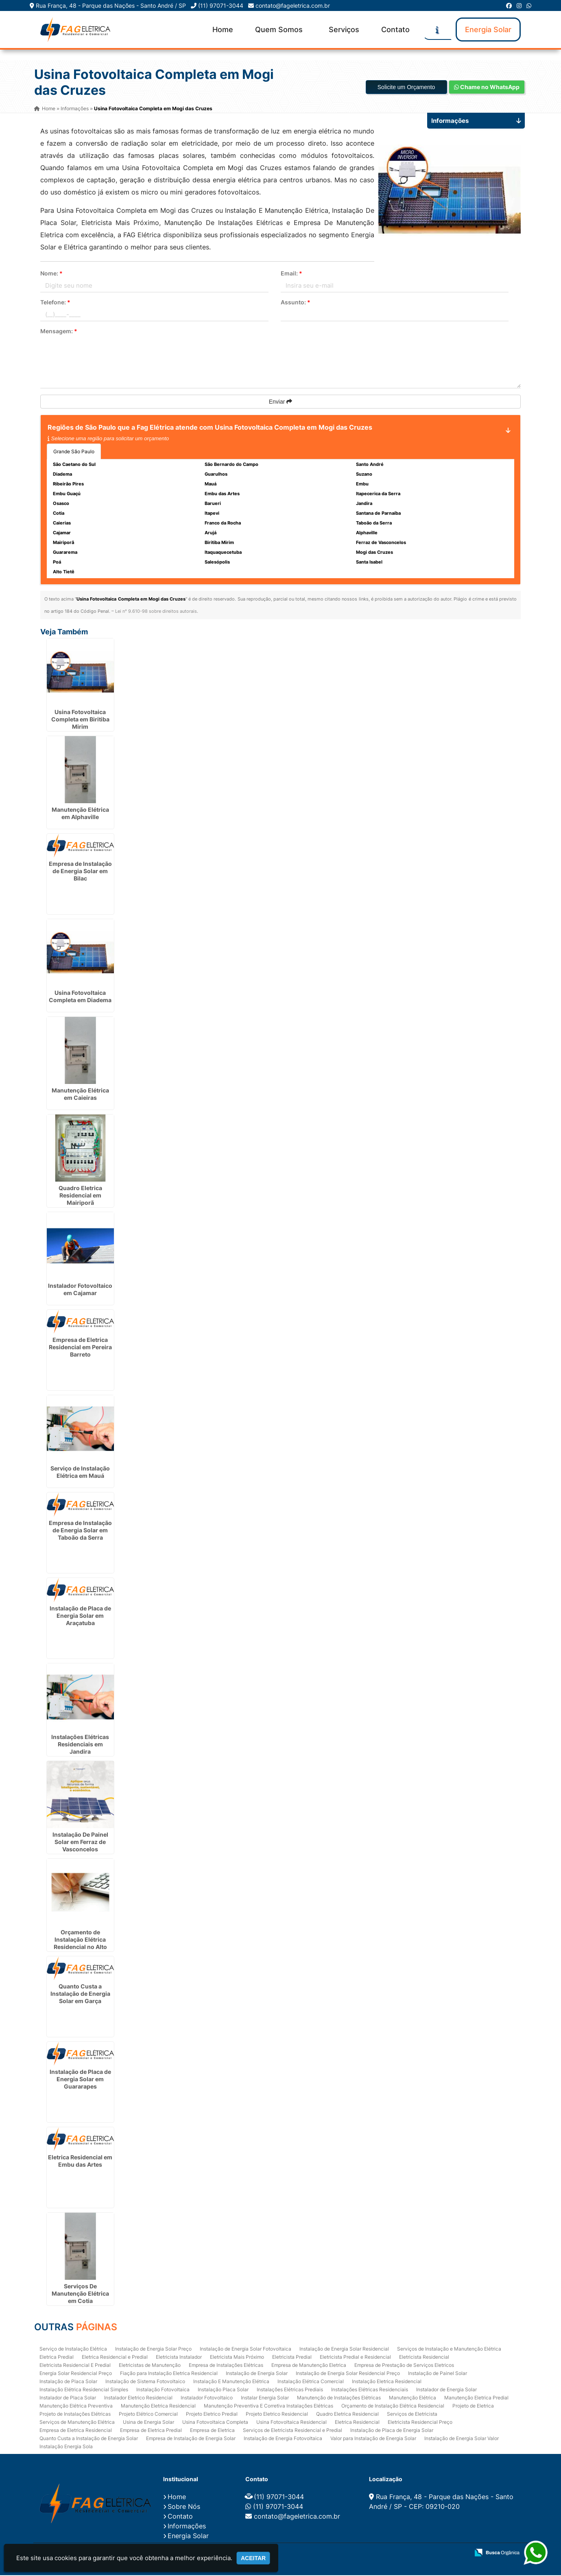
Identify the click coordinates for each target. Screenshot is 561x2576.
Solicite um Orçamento (406, 88)
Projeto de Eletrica (473, 2406)
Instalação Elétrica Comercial (310, 2382)
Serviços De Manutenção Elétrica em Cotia (80, 2294)
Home (222, 29)
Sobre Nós (184, 2507)
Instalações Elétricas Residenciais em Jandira (80, 1745)
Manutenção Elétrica (412, 2398)
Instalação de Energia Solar (257, 2374)
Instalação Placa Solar (223, 2390)
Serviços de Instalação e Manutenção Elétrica (449, 2349)
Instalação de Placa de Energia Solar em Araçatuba (80, 1616)
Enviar (281, 402)
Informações (187, 2527)
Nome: (51, 274)
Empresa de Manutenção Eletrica (308, 2365)
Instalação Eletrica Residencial (386, 2382)
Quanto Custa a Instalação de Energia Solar (88, 2439)
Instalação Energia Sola (66, 2447)
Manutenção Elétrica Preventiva (76, 2406)
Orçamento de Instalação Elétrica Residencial (392, 2406)
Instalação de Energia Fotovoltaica (283, 2439)
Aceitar (253, 2558)
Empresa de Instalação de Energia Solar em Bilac (80, 872)
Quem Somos (279, 29)
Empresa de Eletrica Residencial (75, 2430)
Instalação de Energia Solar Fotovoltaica (245, 2349)
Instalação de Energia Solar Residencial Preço (348, 2374)
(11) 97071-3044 (220, 5)
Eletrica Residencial (357, 2422)
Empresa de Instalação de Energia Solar (191, 2439)
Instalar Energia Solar (265, 2398)
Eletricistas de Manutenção (150, 2365)
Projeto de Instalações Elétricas (75, 2414)
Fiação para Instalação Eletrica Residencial (169, 2374)
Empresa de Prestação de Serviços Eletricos (404, 2365)
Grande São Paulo (73, 452)
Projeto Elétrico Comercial (148, 2414)
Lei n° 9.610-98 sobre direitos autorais (156, 612)
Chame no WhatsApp (487, 87)
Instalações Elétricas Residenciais (369, 2390)
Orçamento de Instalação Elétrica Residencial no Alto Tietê (80, 1943)
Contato (395, 29)
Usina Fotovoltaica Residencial (291, 2422)
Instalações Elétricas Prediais (290, 2390)
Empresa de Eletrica (212, 2430)
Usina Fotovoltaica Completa (215, 2422)
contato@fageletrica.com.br (292, 5)
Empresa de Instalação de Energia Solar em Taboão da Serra (80, 1530)
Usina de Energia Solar (148, 2422)
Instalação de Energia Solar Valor (461, 2439)
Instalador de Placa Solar (67, 2398)
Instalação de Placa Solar (68, 2382)
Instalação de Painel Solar (437, 2374)
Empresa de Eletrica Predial (151, 2430)
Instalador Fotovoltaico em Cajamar (80, 1290)
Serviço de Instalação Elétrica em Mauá (80, 1473)
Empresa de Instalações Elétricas (226, 2365)
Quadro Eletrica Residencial (347, 2414)
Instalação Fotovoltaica (163, 2390)
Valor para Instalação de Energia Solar (373, 2439)
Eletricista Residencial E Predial (75, 2365)
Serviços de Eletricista (412, 2414)
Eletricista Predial (292, 2357)
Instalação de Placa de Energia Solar (391, 2430)
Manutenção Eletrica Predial (476, 2398)
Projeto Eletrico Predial (212, 2414)
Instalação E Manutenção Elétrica (231, 2382)
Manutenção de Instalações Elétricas (339, 2398)
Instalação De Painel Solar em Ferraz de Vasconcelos (80, 1842)
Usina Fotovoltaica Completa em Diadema (80, 997)
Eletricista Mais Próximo (237, 2357)
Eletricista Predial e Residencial (355, 2357)
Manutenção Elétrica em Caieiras (80, 1095)
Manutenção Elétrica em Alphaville (80, 814)
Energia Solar (488, 29)
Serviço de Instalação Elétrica (73, 2349)
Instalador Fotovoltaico (207, 2398)
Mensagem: (58, 331)
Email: (291, 274)
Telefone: (55, 302)
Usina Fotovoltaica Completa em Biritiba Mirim (80, 720)
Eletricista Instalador (179, 2357)
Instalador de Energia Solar (446, 2390)
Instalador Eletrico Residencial (138, 2398)
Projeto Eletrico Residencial (277, 2414)
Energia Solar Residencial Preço (75, 2374)
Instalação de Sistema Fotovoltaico (145, 2382)
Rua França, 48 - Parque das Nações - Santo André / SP (111, 5)
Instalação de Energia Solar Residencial (344, 2349)
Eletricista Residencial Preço (420, 2422)
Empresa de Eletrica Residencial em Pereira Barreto (80, 1348)
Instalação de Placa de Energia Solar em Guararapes (80, 2080)
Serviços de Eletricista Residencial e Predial (292, 2430)
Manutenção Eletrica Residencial (158, 2406)
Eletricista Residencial (424, 2357)
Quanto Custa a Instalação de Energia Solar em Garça (80, 1994)
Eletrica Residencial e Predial (115, 2357)
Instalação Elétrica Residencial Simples (83, 2390)
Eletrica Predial (56, 2357)
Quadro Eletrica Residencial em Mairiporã (80, 1195)
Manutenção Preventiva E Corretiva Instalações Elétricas (268, 2406)
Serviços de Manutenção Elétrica (77, 2422)
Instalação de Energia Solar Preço (153, 2349)
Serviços (344, 29)
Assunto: (295, 302)
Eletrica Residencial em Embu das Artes (80, 2161)
